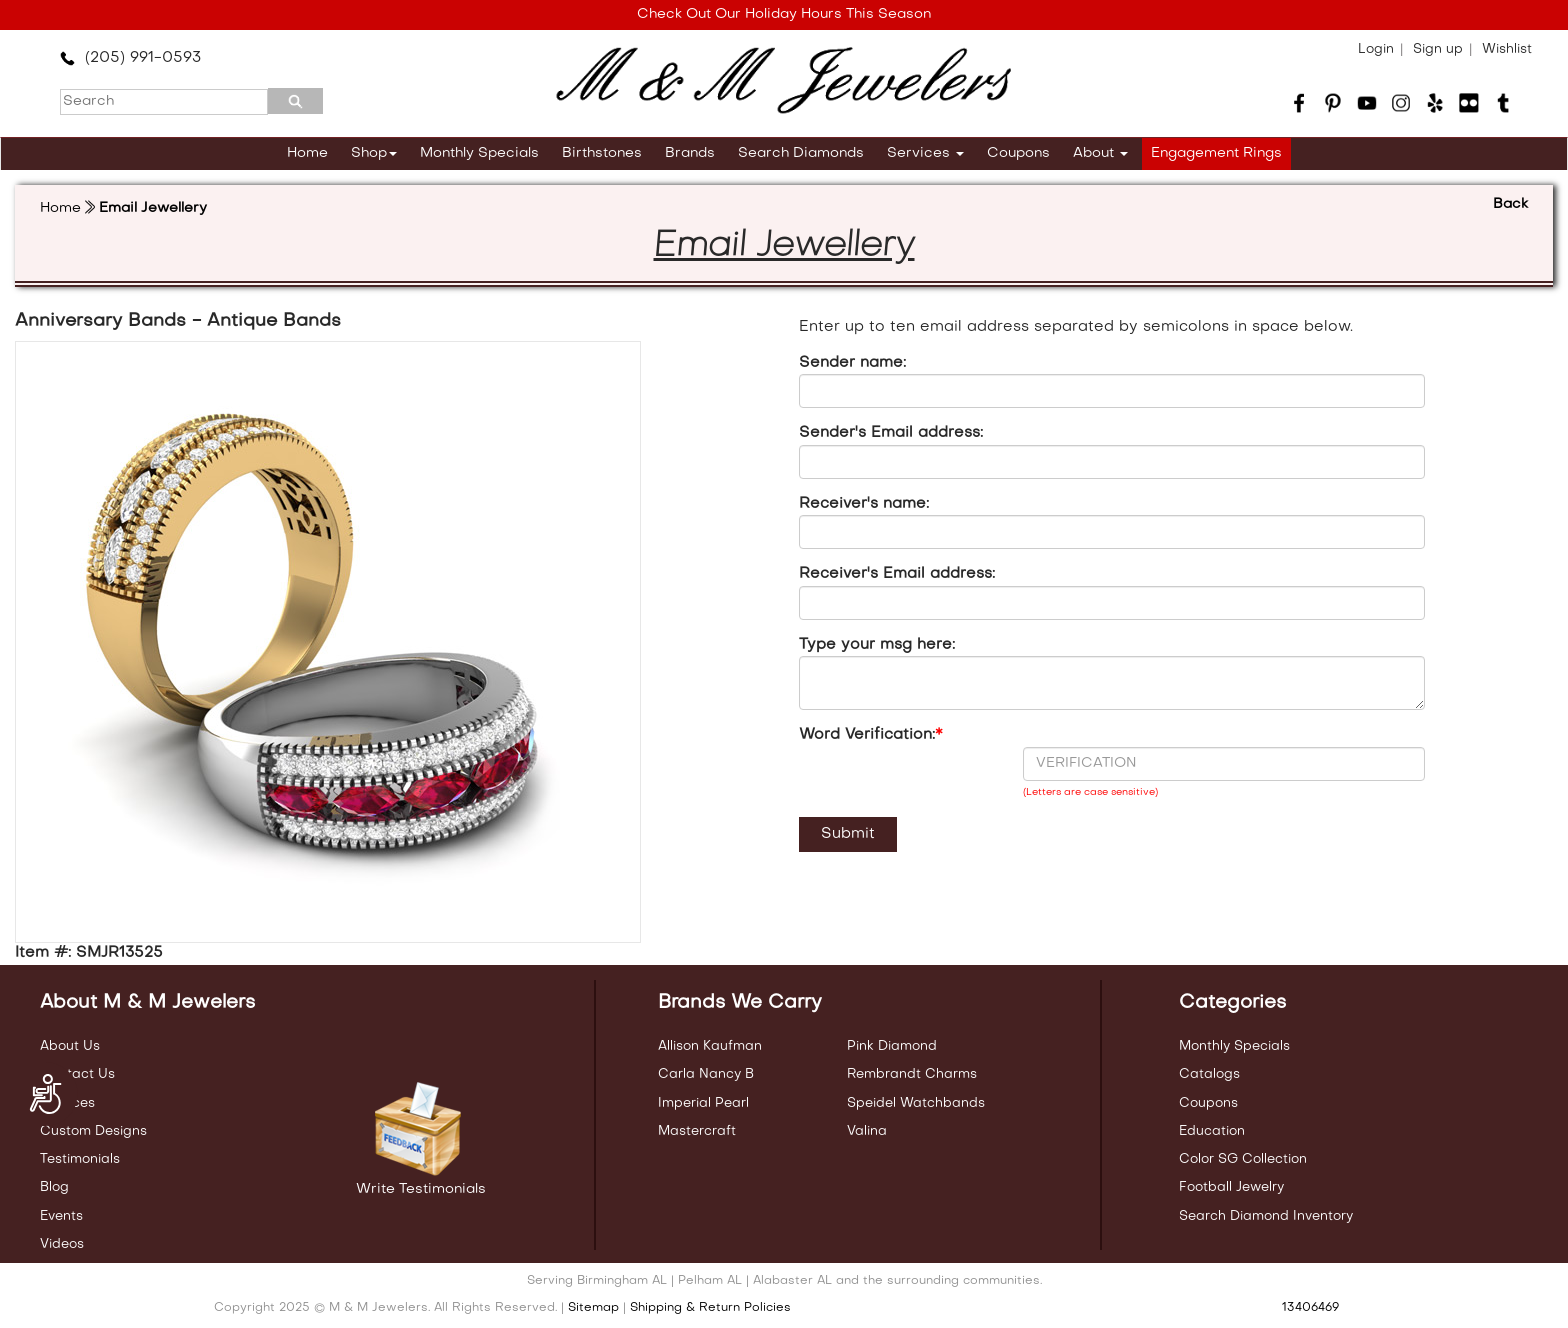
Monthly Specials (479, 153)
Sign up (1438, 49)
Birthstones (602, 153)
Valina (867, 1131)
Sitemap (593, 1308)
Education (1212, 1131)
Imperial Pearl (703, 1103)
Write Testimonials (421, 1189)
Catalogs (1209, 1074)
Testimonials (80, 1159)
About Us (70, 1046)
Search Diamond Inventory (1266, 1216)
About (1100, 153)
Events (61, 1216)
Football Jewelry (1231, 1187)
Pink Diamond (892, 1046)
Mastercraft (697, 1131)
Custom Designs (93, 1131)
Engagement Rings (1216, 153)
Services (925, 153)
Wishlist (1507, 49)
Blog (54, 1187)
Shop (374, 153)
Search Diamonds (801, 153)
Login (1376, 49)
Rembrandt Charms (912, 1074)
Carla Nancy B (706, 1074)
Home (307, 153)
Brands (690, 153)
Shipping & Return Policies (710, 1308)
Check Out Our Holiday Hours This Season (784, 14)
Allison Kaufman (710, 1046)
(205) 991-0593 (130, 58)
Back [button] (1510, 204)
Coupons (1018, 153)
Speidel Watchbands (916, 1103)
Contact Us (77, 1074)
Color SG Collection (1243, 1159)
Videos (62, 1244)
